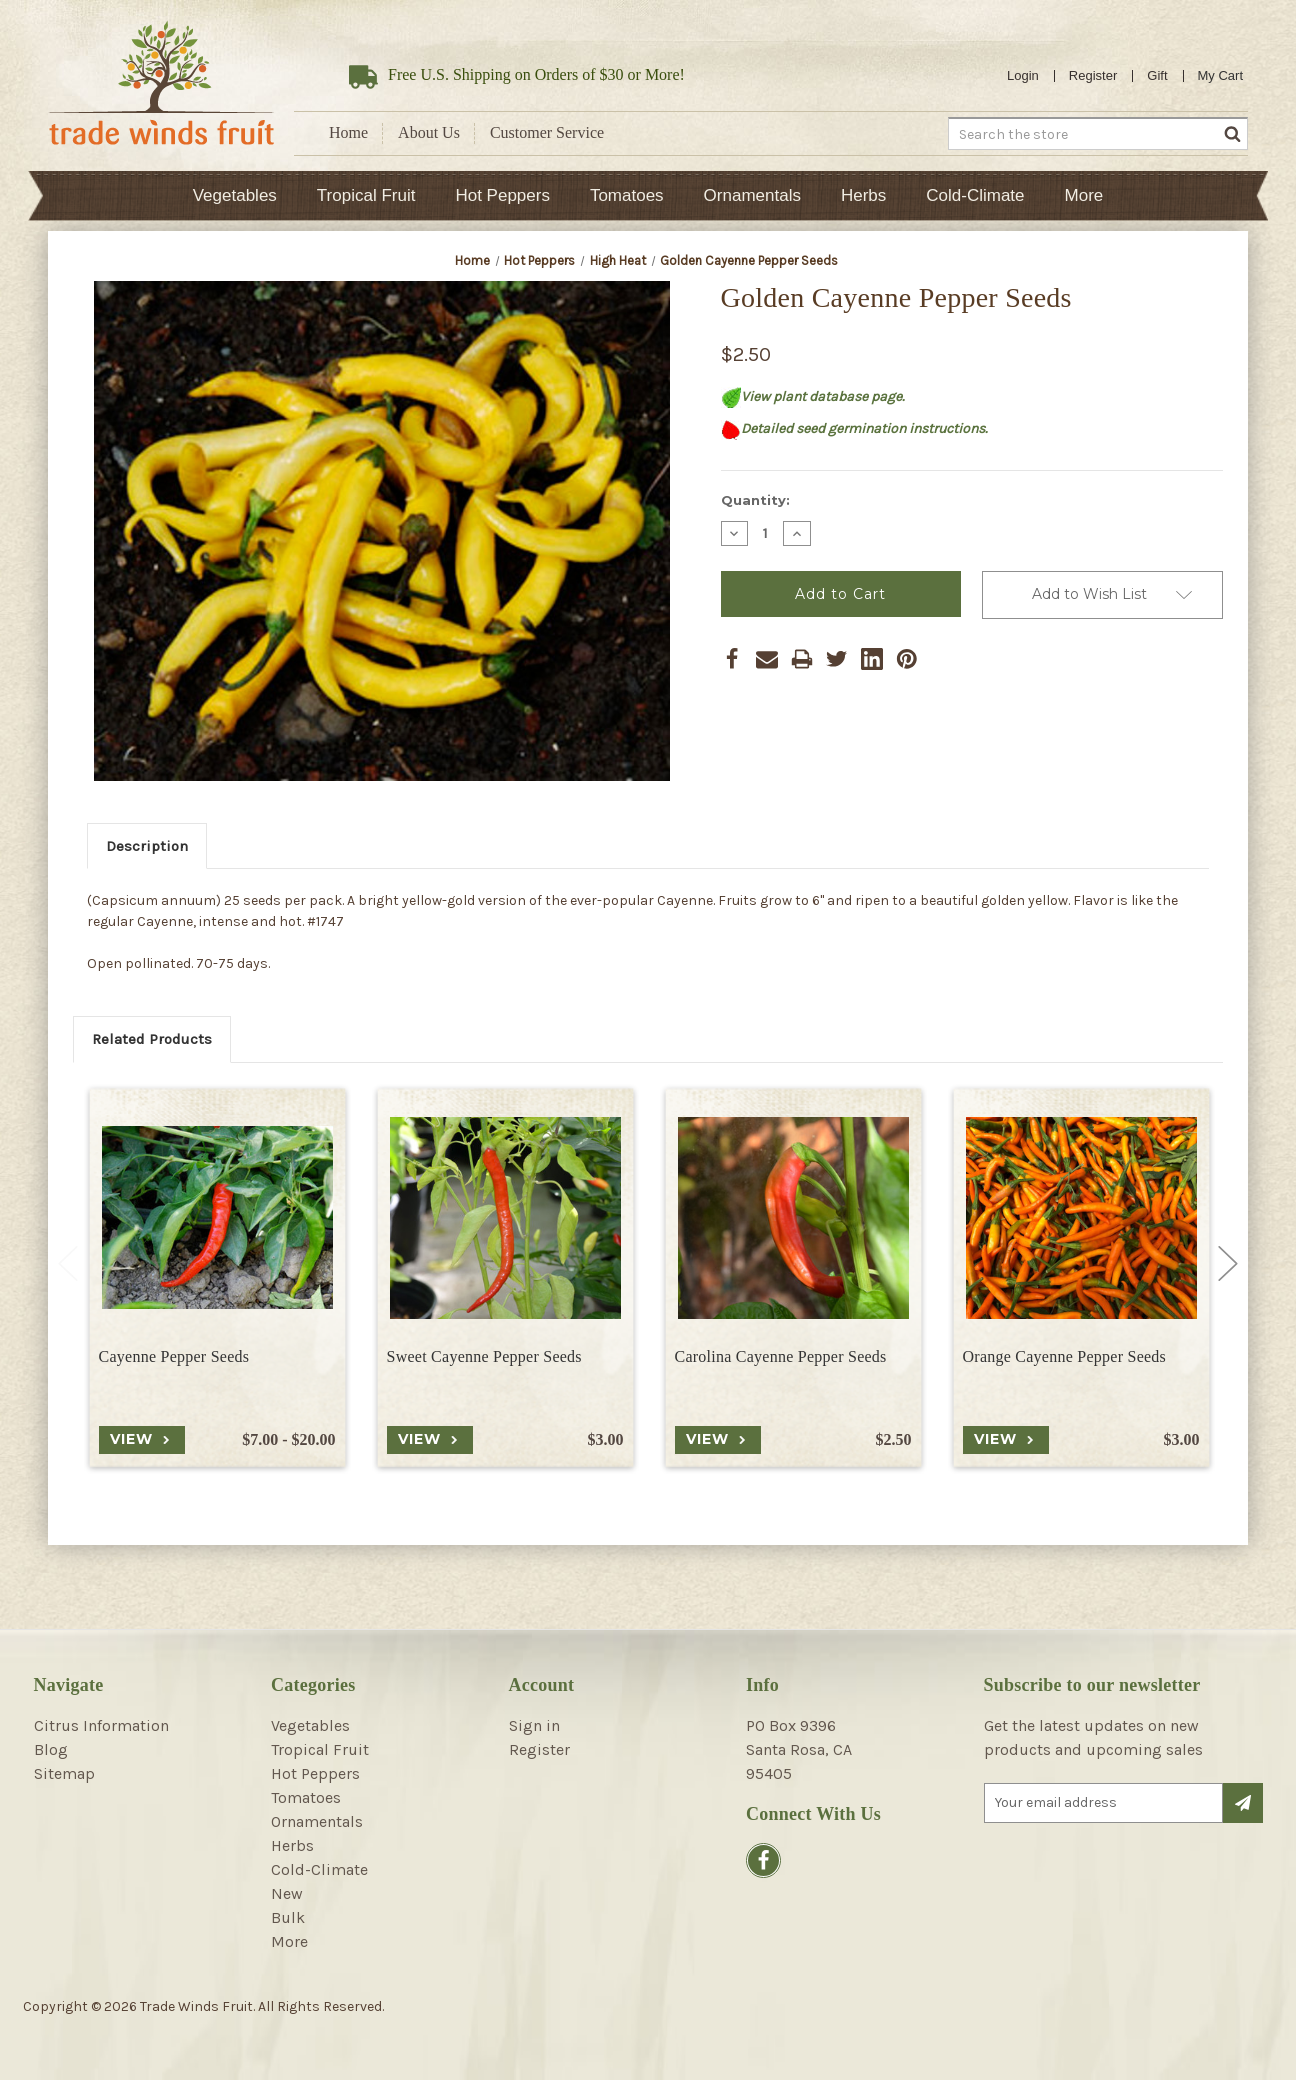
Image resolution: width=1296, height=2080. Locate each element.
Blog (51, 1749)
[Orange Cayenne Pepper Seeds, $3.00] (1081, 1217)
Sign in (534, 1725)
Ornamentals (752, 195)
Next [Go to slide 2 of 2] (1228, 1264)
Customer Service (547, 132)
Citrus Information (101, 1725)
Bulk (288, 1917)
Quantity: (755, 500)
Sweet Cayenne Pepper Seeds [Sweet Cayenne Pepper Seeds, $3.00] (484, 1356)
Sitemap (64, 1773)
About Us (429, 132)
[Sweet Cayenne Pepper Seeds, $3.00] (505, 1217)
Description (147, 846)
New (287, 1893)
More (1084, 195)
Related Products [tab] (152, 1039)
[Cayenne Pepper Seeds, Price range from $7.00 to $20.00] (217, 1217)
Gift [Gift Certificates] (1157, 75)
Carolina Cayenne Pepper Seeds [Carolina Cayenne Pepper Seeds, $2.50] (781, 1356)
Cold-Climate (975, 195)
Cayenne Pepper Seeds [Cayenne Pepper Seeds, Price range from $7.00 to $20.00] (174, 1356)
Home (348, 132)
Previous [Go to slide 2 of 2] (68, 1264)
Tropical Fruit (366, 195)
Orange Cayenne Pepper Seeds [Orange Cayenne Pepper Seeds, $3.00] (1065, 1356)
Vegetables (235, 195)
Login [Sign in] (1023, 75)
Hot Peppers (502, 195)
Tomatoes (627, 195)
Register (1093, 75)
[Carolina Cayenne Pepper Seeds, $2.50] (793, 1217)
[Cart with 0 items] (1221, 76)
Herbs (863, 195)
